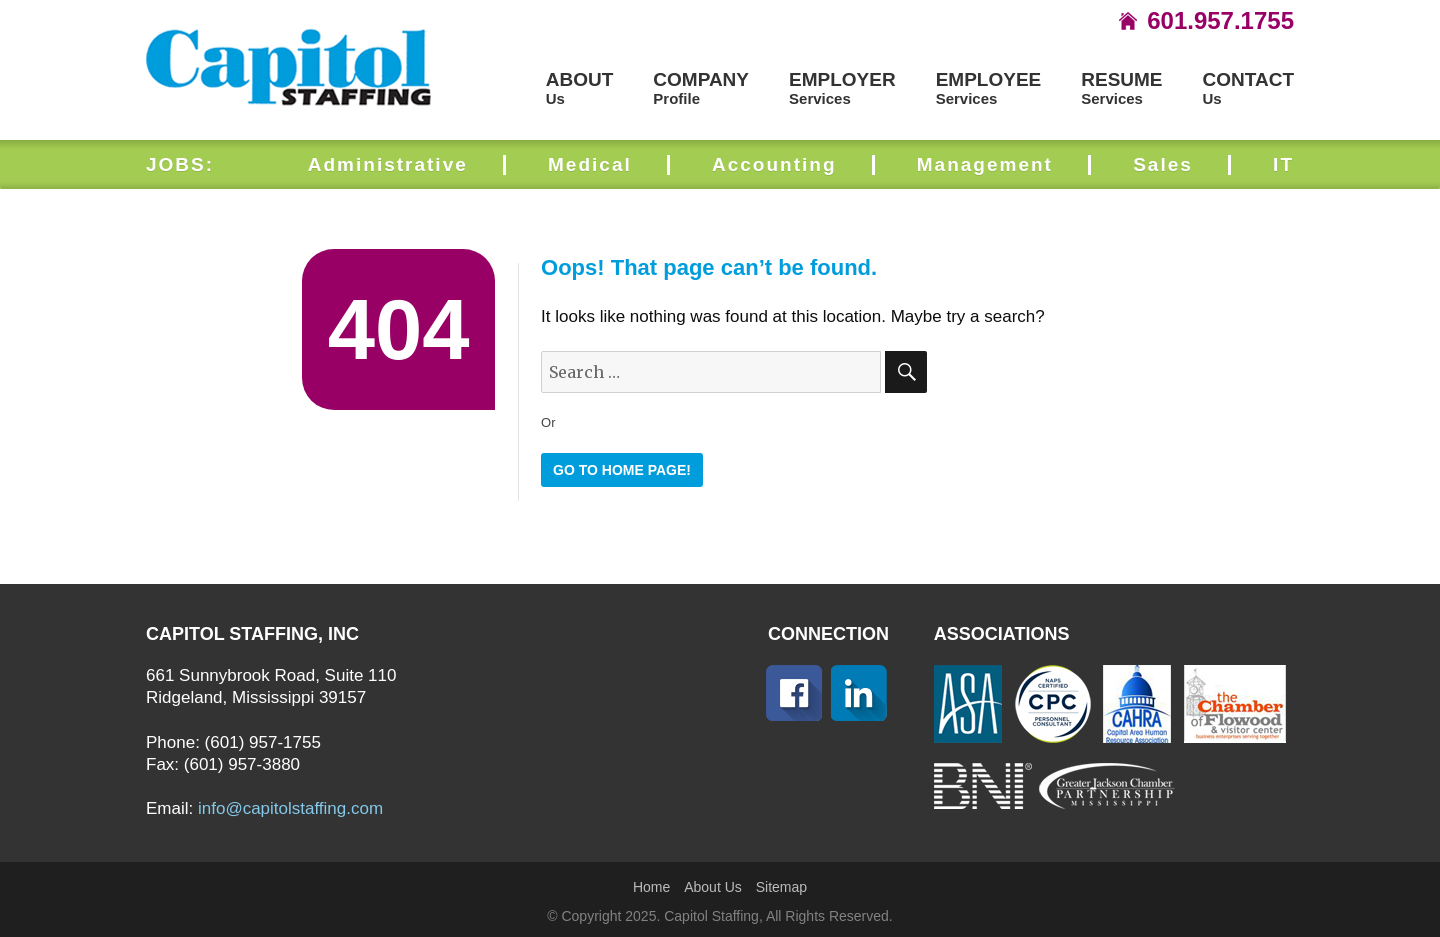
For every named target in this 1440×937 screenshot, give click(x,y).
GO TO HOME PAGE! (622, 470)
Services (842, 88)
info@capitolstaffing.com (290, 808)
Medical (590, 164)
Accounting (774, 164)
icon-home (1128, 21)
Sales (1163, 164)
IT (1283, 164)
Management (985, 164)
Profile (701, 88)
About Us (713, 887)
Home (651, 887)
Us (580, 88)
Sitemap (781, 887)
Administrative (388, 164)
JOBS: (180, 164)
